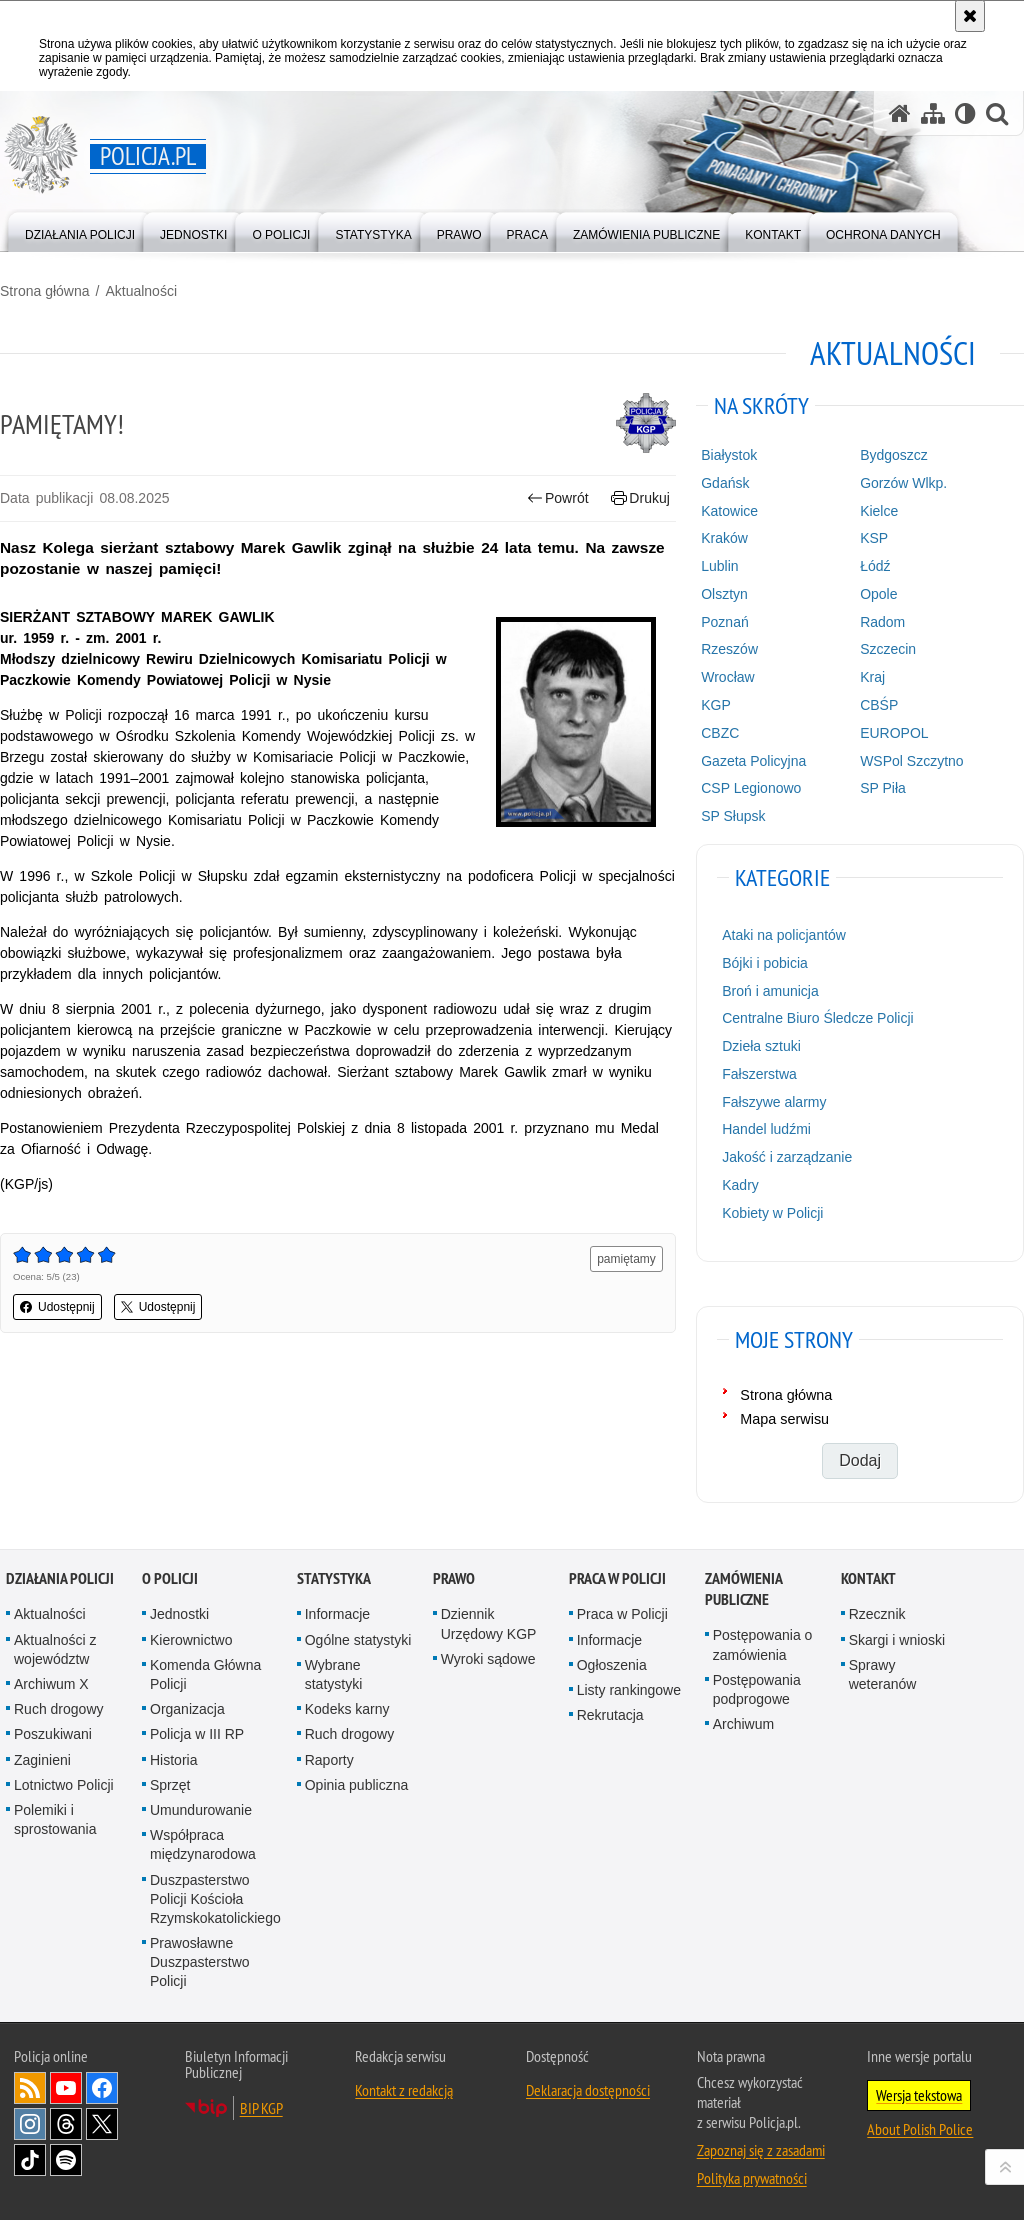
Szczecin (888, 649)
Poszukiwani (53, 1734)
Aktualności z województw (55, 1649)
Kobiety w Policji (772, 1213)
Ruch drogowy (59, 1709)
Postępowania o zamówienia (763, 1644)
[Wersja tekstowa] (965, 113)
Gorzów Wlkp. (903, 483)
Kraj (872, 677)
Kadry (740, 1185)
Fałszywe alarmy (774, 1102)
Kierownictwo (191, 1640)
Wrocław (727, 677)
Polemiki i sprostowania (55, 1819)
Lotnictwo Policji (64, 1785)
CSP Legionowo (751, 788)
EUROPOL (894, 733)
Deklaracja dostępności (588, 2090)
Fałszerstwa (759, 1074)
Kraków (724, 538)
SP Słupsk (733, 816)
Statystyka (334, 1578)
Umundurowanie (201, 1810)
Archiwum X (51, 1684)
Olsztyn (724, 594)
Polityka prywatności (752, 2178)
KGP (716, 705)
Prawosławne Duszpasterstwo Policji (200, 1962)
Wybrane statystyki (334, 1674)
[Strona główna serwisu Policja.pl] (900, 113)
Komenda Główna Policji (205, 1674)
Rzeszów (729, 649)
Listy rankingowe (629, 1690)
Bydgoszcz (894, 455)
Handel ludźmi (766, 1129)
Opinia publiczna (357, 1785)
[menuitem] (80, 230)
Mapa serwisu (784, 1419)
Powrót (558, 498)
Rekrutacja (610, 1715)
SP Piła (883, 788)
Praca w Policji (617, 1578)
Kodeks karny (347, 1709)
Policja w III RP (197, 1734)
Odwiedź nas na (66, 2088)
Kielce (879, 511)
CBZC (720, 733)
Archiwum (743, 1724)
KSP (874, 538)
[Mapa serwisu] (933, 113)
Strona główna (45, 291)
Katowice (729, 511)
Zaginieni (42, 1760)
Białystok (729, 455)
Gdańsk (725, 483)
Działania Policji (60, 1578)
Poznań (724, 622)
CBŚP (879, 705)
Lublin (719, 566)
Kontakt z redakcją (404, 2090)
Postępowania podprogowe (757, 1689)
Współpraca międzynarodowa (203, 1844)
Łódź (875, 566)
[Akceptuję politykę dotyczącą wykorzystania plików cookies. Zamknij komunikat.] (970, 16)
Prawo (454, 1578)
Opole (878, 594)
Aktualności (141, 291)
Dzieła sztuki (761, 1046)
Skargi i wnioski (897, 1640)
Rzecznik (877, 1614)
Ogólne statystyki (358, 1640)
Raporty (329, 1760)
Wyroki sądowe (488, 1659)
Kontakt (868, 1578)
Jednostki (179, 1614)
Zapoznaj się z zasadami (761, 2150)
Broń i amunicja (770, 991)
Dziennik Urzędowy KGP (489, 1623)
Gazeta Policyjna (753, 761)
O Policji (170, 1578)
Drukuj (640, 498)
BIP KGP (261, 2108)
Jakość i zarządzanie (787, 1157)
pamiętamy (626, 1259)
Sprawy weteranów (883, 1674)
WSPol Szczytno (911, 761)
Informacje (337, 1614)
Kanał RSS (30, 2088)
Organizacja (187, 1709)
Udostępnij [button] (57, 1307)
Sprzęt (170, 1785)
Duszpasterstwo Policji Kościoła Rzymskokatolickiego (215, 1899)
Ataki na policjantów (784, 935)
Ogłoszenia (612, 1665)
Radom (882, 622)
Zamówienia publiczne (743, 1589)
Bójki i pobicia (765, 963)
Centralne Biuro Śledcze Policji (817, 1018)
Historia (173, 1760)
